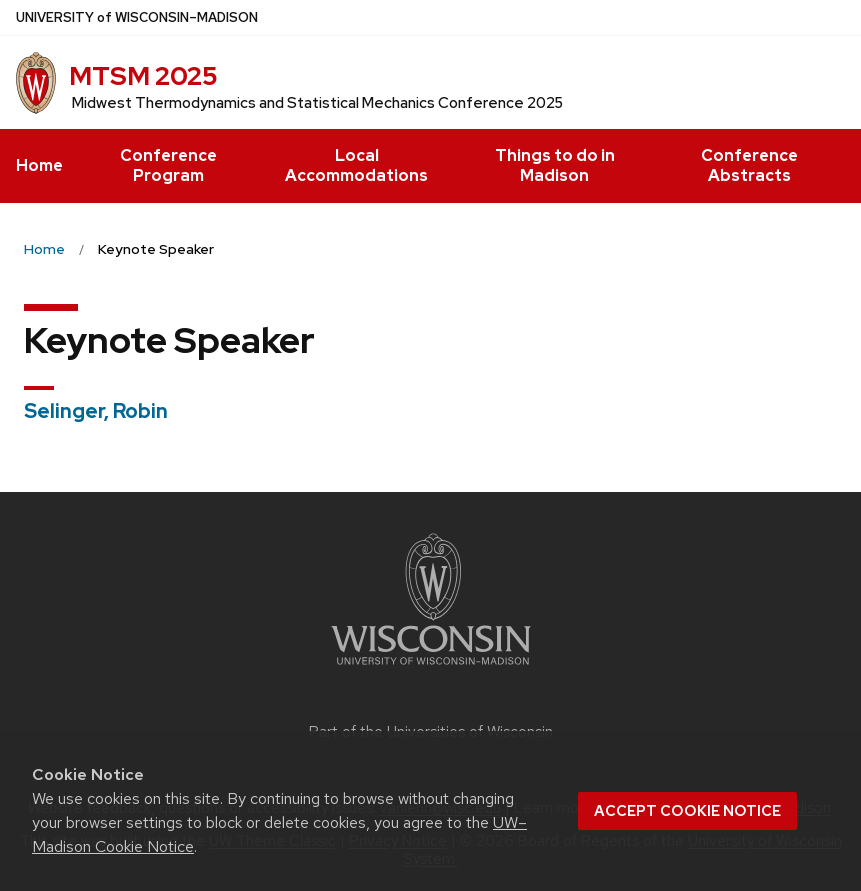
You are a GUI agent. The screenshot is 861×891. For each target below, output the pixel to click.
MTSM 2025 (143, 76)
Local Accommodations (356, 165)
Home (39, 165)
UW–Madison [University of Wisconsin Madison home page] (137, 17)
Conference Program (168, 165)
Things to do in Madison (555, 165)
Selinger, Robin (96, 411)
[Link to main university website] (431, 668)
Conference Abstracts (749, 165)
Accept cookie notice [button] (687, 811)
